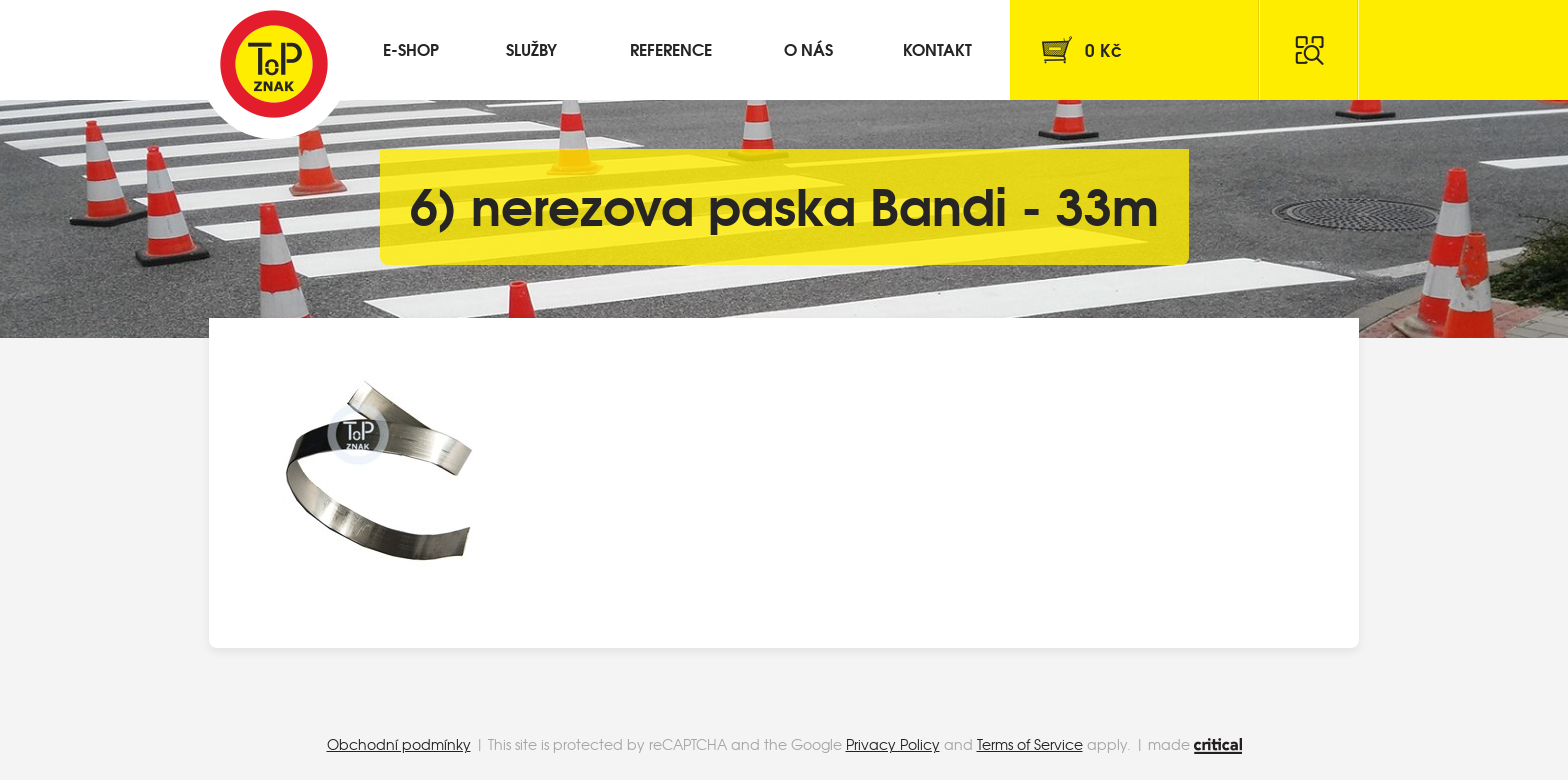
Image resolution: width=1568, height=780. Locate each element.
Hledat (1309, 50)
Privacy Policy (893, 744)
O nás (808, 48)
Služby (531, 48)
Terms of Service (1030, 744)
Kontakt (937, 48)
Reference (671, 48)
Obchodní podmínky (399, 744)
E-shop (411, 48)
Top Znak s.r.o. (274, 64)
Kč (1103, 49)
